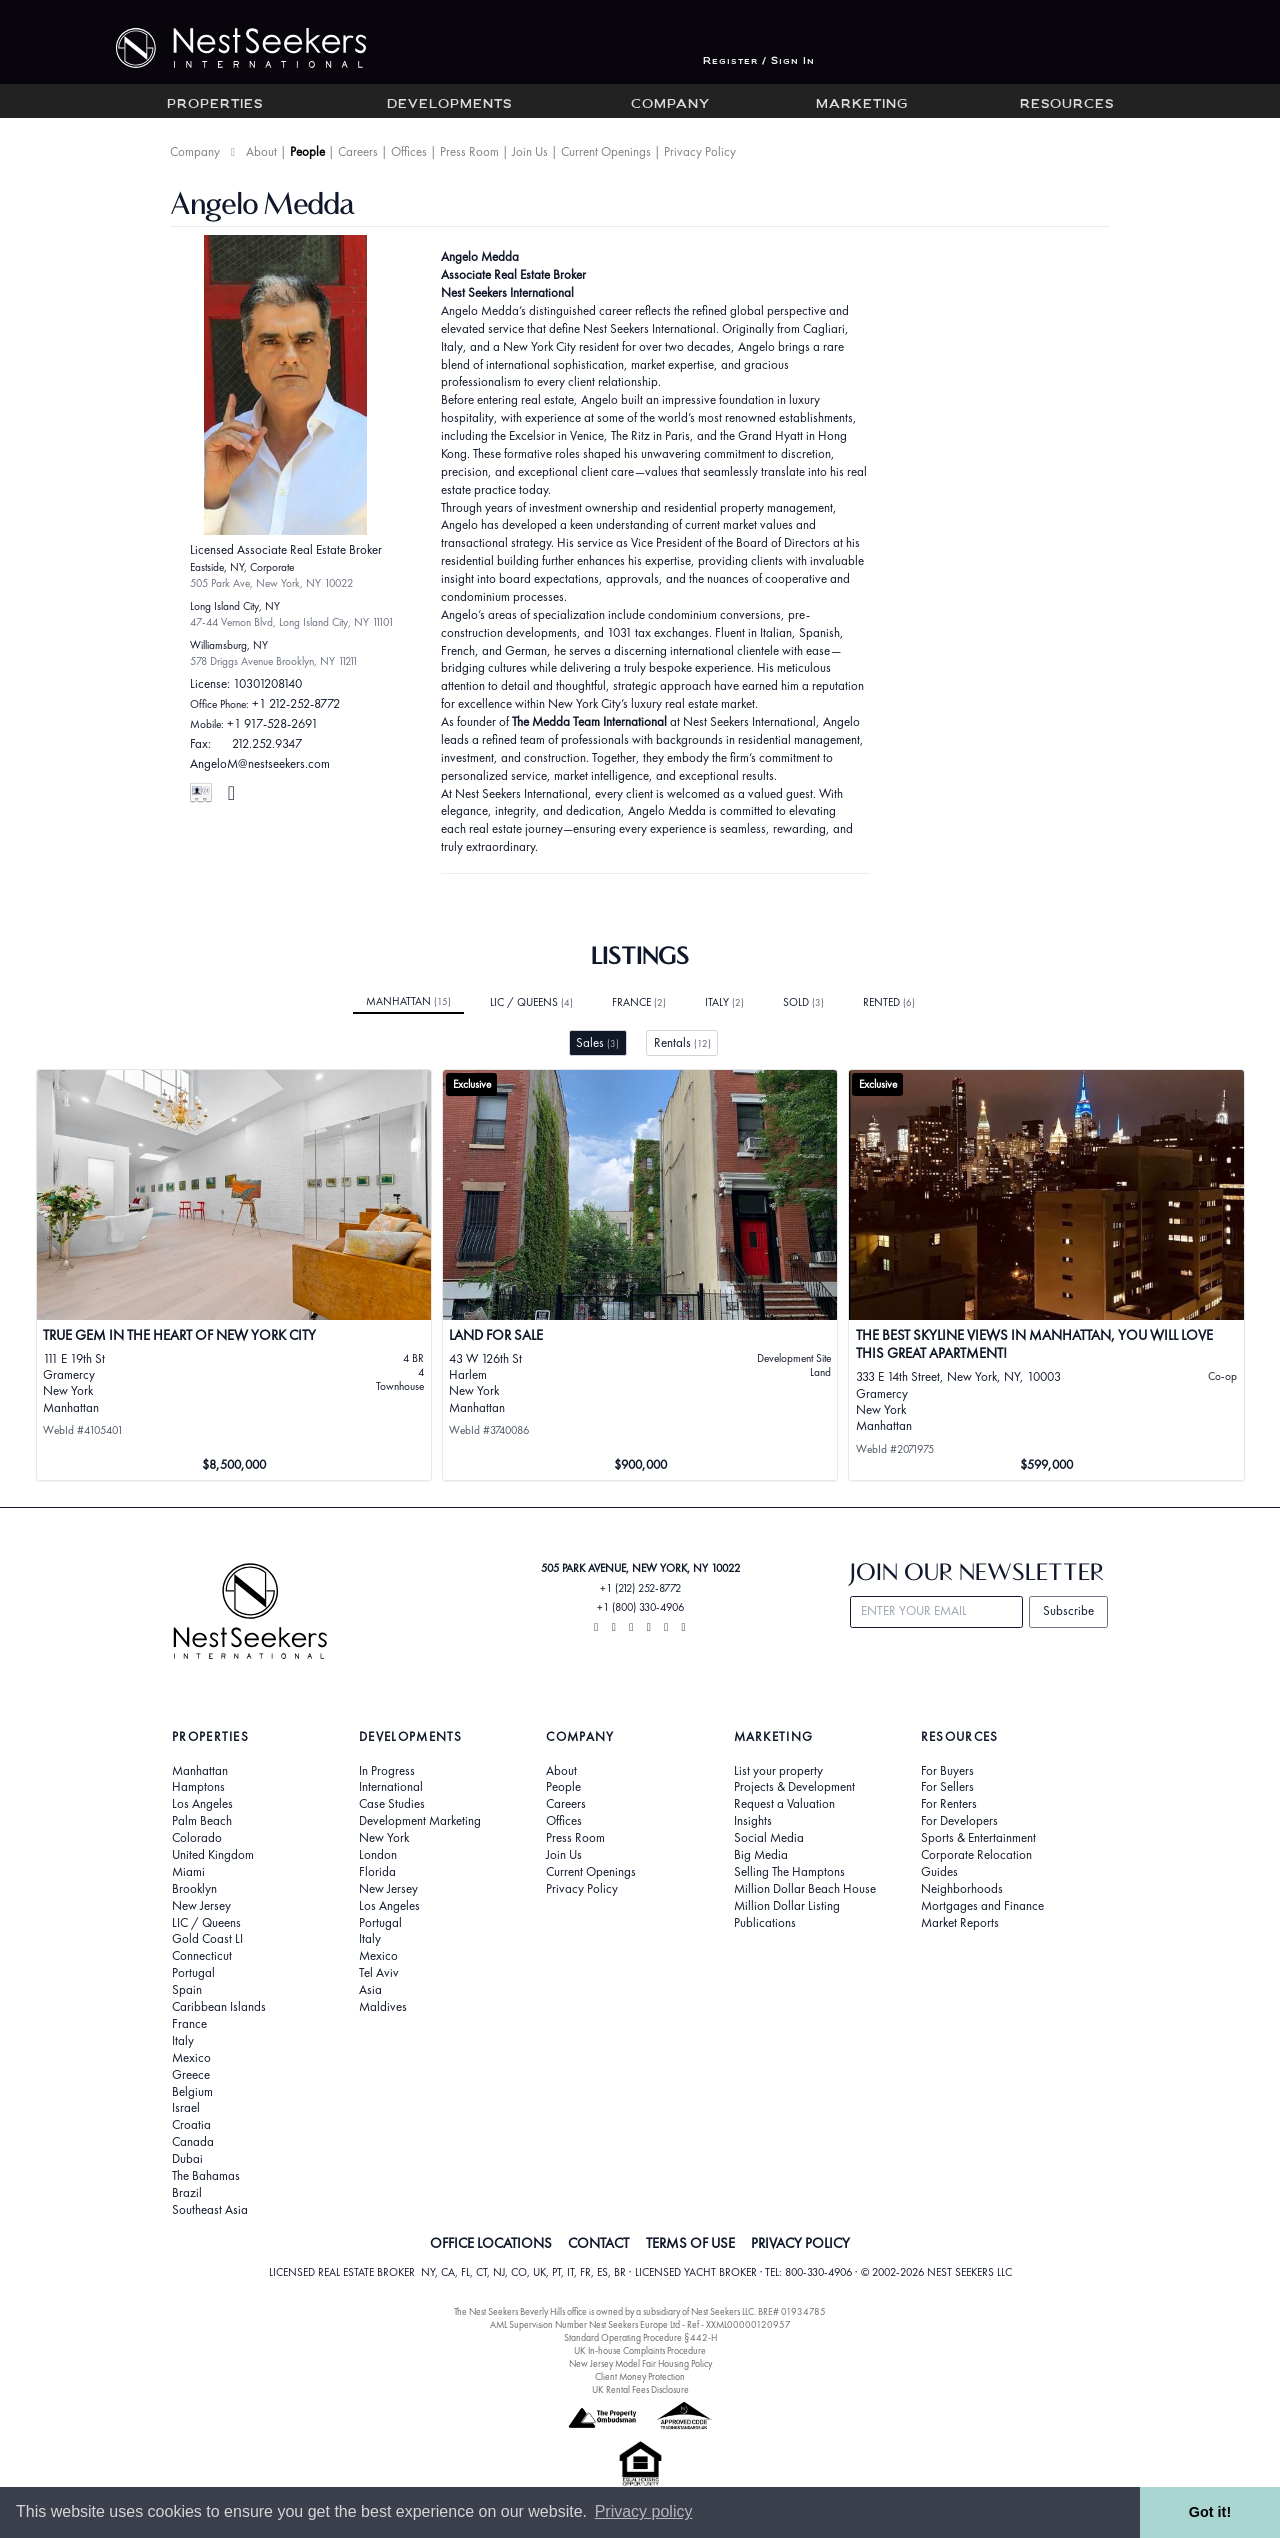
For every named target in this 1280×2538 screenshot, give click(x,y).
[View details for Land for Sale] (640, 1275)
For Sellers (947, 1787)
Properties (215, 105)
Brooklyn (194, 1889)
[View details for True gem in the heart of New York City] (234, 1275)
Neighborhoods (962, 1889)
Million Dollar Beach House (805, 1889)
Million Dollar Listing (787, 1906)
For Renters (949, 1804)
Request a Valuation (784, 1804)
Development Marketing (420, 1821)
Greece (191, 2075)
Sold (803, 1002)
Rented (889, 1002)
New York (384, 1838)
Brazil (187, 2193)
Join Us (530, 151)
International (391, 1787)
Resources (1067, 105)
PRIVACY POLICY (800, 2243)
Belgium (192, 2092)
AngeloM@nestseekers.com (260, 763)
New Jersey (201, 1906)
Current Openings (606, 151)
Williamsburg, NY (229, 645)
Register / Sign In (759, 61)
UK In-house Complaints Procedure (640, 2350)
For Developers (959, 1821)
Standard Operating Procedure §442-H (640, 2337)
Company (670, 105)
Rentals (682, 1042)
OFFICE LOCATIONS (491, 2243)
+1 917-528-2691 (272, 723)
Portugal (193, 1973)
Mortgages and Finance (982, 1906)
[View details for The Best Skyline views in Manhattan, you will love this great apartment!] (1046, 1275)
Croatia (191, 2125)
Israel (186, 2108)
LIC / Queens (531, 1002)
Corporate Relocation (976, 1855)
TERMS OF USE (690, 2243)
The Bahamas (206, 2176)
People (307, 151)
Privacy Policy (700, 151)
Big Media (761, 1855)
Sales (597, 1042)
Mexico (191, 2058)
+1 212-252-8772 (296, 703)
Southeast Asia (210, 2210)
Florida (377, 1872)
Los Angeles (202, 1804)
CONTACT (598, 2243)
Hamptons (198, 1787)
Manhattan (408, 1001)
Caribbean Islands (219, 2007)
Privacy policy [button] (644, 2511)
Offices (409, 151)
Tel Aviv (379, 1973)
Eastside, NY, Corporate (242, 567)
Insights (753, 1821)
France (639, 1002)
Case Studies (392, 1804)
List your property (778, 1771)
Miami (188, 1872)
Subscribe (1068, 1610)
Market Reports (960, 1923)
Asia (370, 1990)
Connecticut (202, 1956)
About (261, 151)
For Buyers (947, 1771)
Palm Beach (202, 1821)
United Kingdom (213, 1855)
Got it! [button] (1210, 2512)
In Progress (387, 1771)
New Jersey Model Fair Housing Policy (640, 2363)
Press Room (469, 151)
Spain (187, 1990)
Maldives (383, 2007)
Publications (765, 1923)
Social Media (769, 1838)
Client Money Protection (640, 2376)
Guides (939, 1872)
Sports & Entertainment (978, 1838)
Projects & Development (794, 1787)
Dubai (187, 2159)
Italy (724, 1002)
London (378, 1855)
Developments (449, 105)
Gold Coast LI (207, 1939)
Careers (358, 151)
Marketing (862, 105)
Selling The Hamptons (789, 1872)
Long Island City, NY (235, 606)
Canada (193, 2142)
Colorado (197, 1838)
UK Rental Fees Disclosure (640, 2389)
